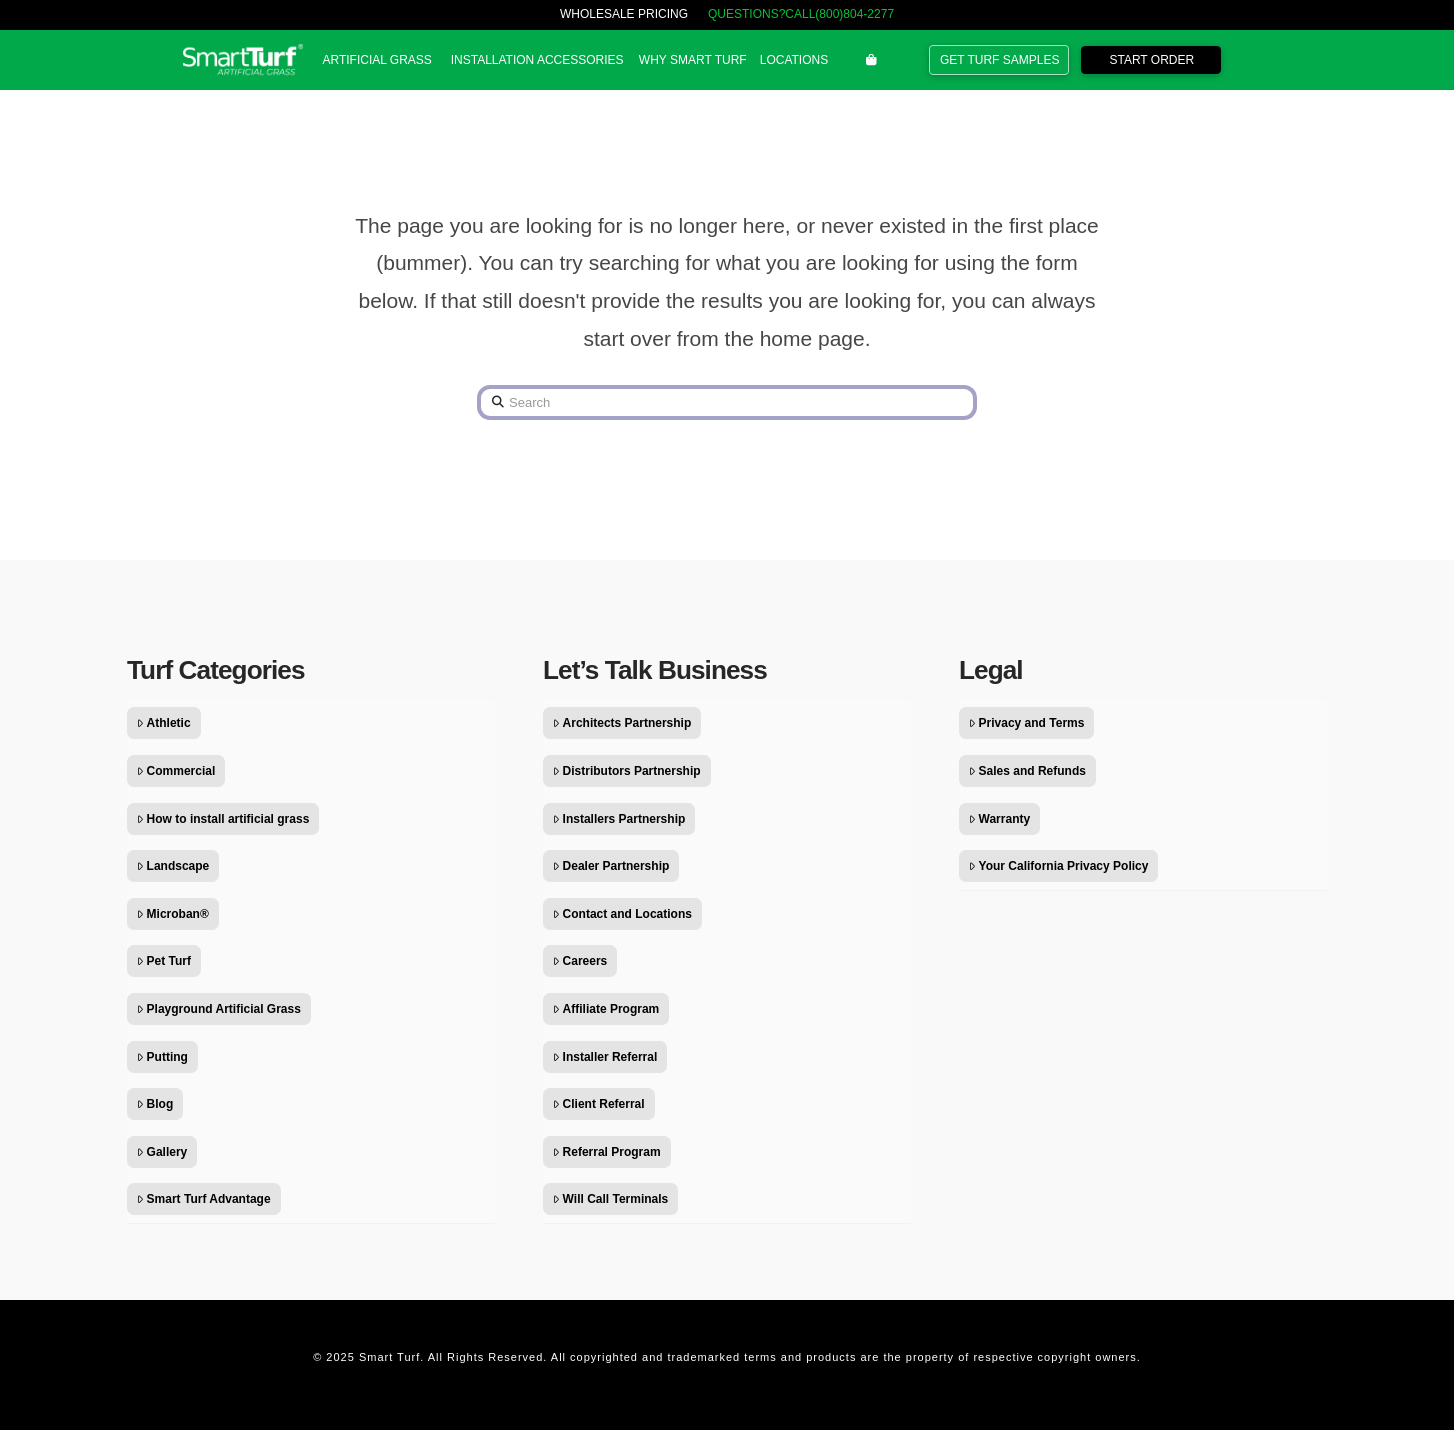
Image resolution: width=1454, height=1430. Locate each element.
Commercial (176, 771)
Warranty (999, 819)
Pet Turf (164, 961)
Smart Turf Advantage (204, 1199)
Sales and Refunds (1027, 771)
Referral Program (607, 1152)
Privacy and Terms (1026, 723)
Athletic (164, 723)
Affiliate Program (606, 1009)
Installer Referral (605, 1057)
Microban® (173, 914)
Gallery (162, 1152)
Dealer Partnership (611, 866)
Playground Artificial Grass (219, 1009)
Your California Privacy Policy (1058, 866)
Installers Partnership (619, 819)
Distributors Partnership (627, 771)
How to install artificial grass (223, 819)
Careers (580, 961)
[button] (377, 60)
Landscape (173, 866)
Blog (155, 1104)
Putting (162, 1057)
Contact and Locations (622, 914)
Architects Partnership (622, 723)
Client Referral (599, 1104)
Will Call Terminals (610, 1199)
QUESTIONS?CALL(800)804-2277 (801, 14)
